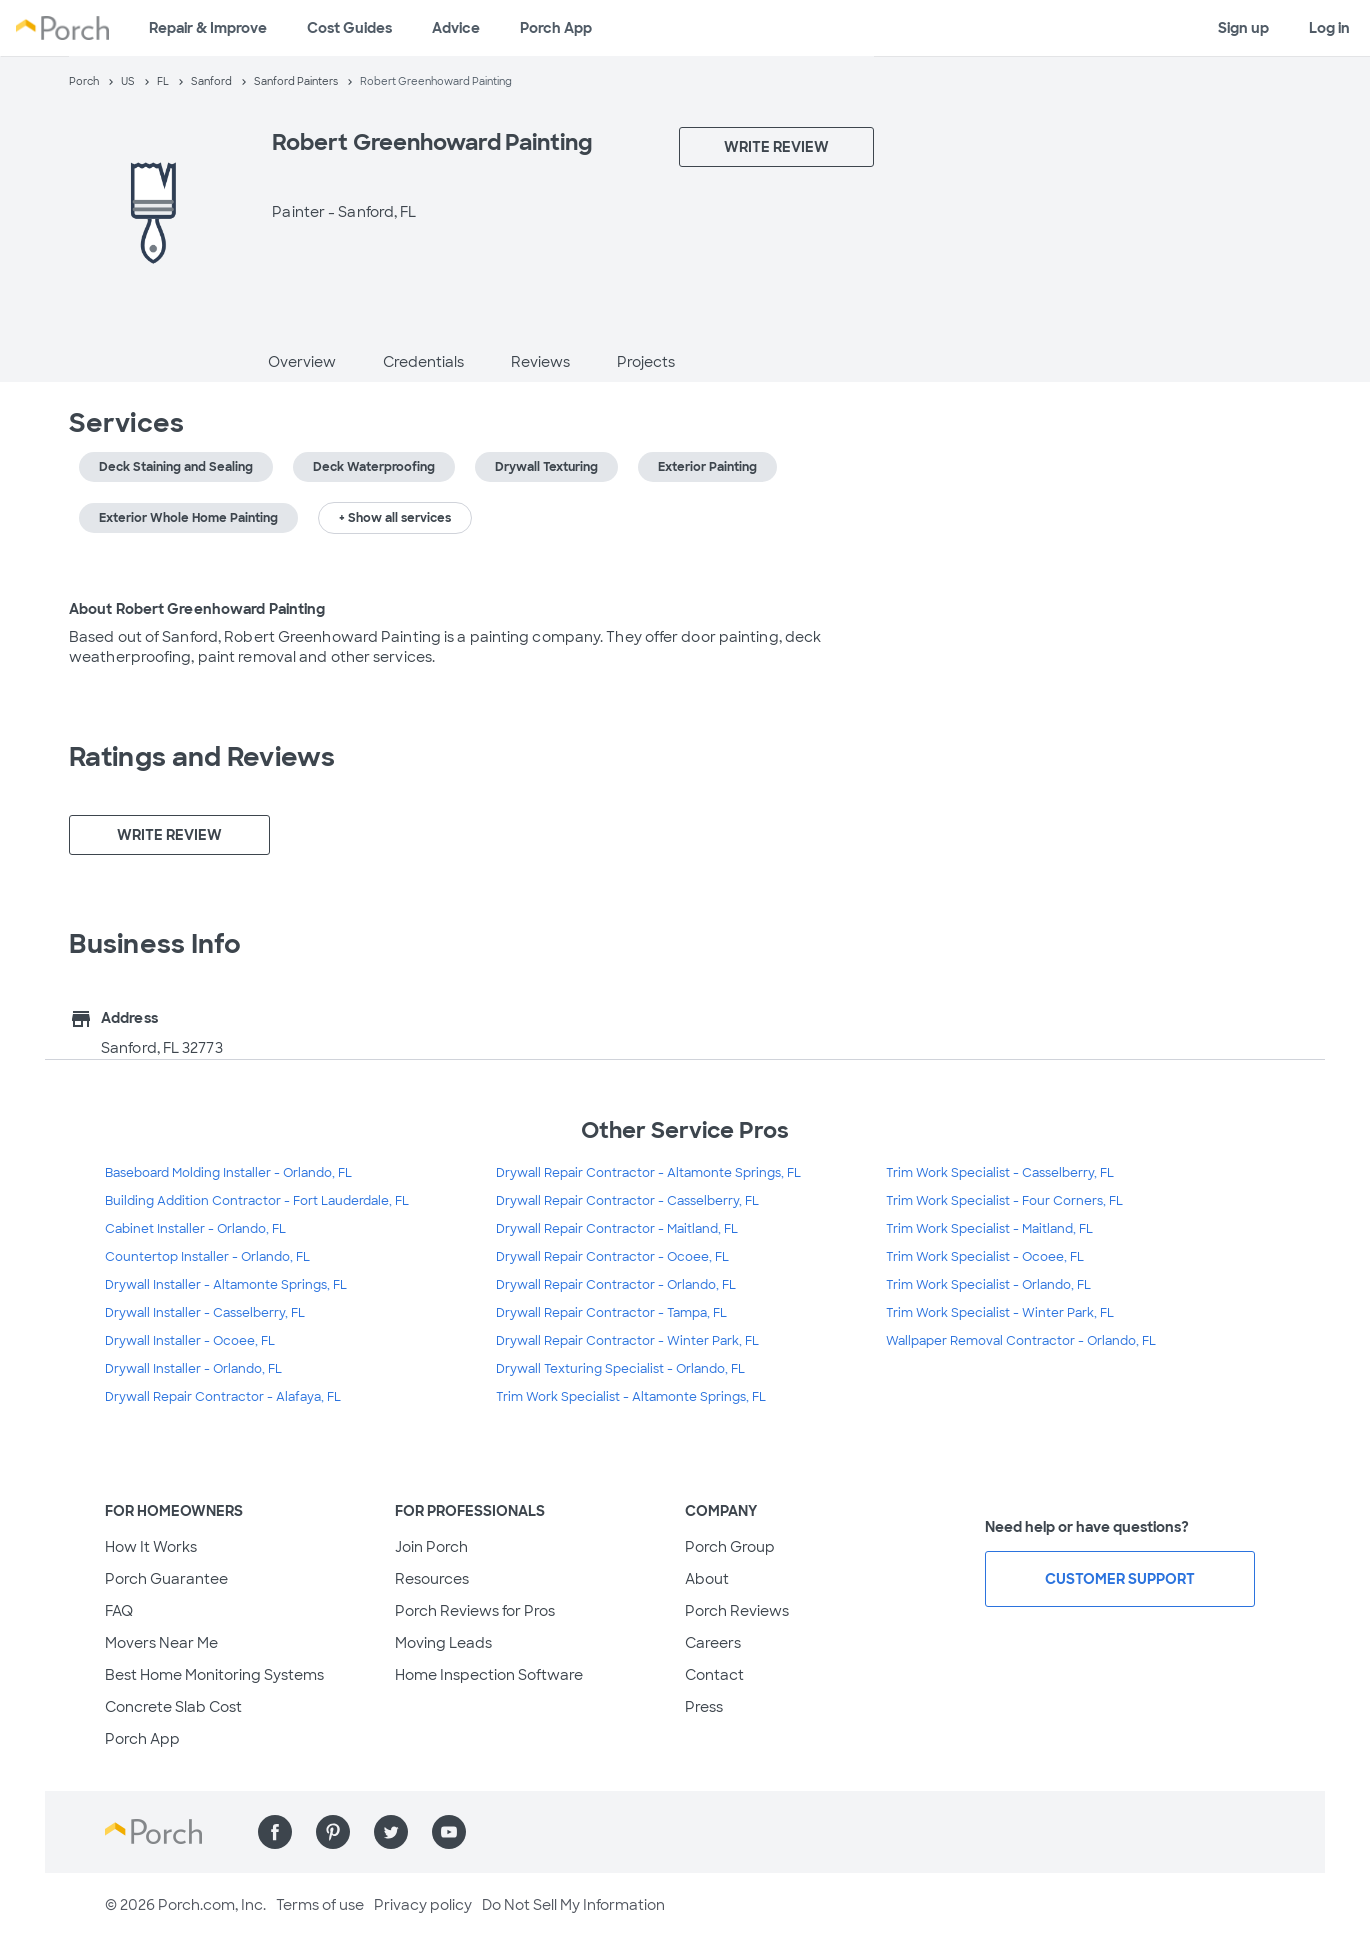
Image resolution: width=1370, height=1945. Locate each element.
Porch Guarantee (166, 1579)
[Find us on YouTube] (449, 1832)
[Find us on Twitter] (391, 1832)
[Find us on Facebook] (275, 1832)
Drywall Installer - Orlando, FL (193, 1369)
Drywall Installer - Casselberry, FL (205, 1313)
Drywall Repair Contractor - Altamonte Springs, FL (648, 1173)
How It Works (151, 1547)
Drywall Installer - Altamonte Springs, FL (226, 1285)
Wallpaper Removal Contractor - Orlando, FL (1021, 1341)
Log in (1329, 28)
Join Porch (431, 1547)
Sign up (1243, 28)
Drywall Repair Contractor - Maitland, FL (617, 1229)
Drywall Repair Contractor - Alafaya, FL (223, 1397)
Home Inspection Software (489, 1675)
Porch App (556, 28)
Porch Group (730, 1547)
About (707, 1579)
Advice (456, 28)
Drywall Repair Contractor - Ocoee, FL (612, 1257)
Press (704, 1707)
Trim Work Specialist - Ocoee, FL (985, 1257)
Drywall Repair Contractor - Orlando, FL (616, 1285)
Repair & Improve (208, 28)
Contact (714, 1675)
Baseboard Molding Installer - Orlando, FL (228, 1173)
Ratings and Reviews (202, 757)
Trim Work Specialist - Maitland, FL (989, 1229)
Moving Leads (443, 1643)
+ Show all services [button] (395, 518)
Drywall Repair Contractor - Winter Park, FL (627, 1341)
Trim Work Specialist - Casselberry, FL (1000, 1173)
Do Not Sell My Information (573, 1905)
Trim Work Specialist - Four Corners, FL (1004, 1201)
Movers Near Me (161, 1643)
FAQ (119, 1611)
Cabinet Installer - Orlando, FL (195, 1229)
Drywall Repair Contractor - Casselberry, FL (627, 1201)
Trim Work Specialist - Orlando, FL (988, 1285)
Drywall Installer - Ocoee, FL (190, 1341)
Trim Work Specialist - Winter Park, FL (1000, 1313)
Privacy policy (423, 1905)
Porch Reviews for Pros (475, 1611)
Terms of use (320, 1905)
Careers (713, 1643)
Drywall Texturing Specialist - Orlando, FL (620, 1369)
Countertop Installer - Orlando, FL (207, 1257)
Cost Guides (349, 28)
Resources (432, 1579)
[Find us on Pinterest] (333, 1832)
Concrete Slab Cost (173, 1707)
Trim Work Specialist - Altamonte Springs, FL (631, 1397)
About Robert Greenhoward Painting (197, 609)
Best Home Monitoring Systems (214, 1675)
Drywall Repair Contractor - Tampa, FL (611, 1313)
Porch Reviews (737, 1611)
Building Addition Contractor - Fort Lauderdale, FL (257, 1201)
